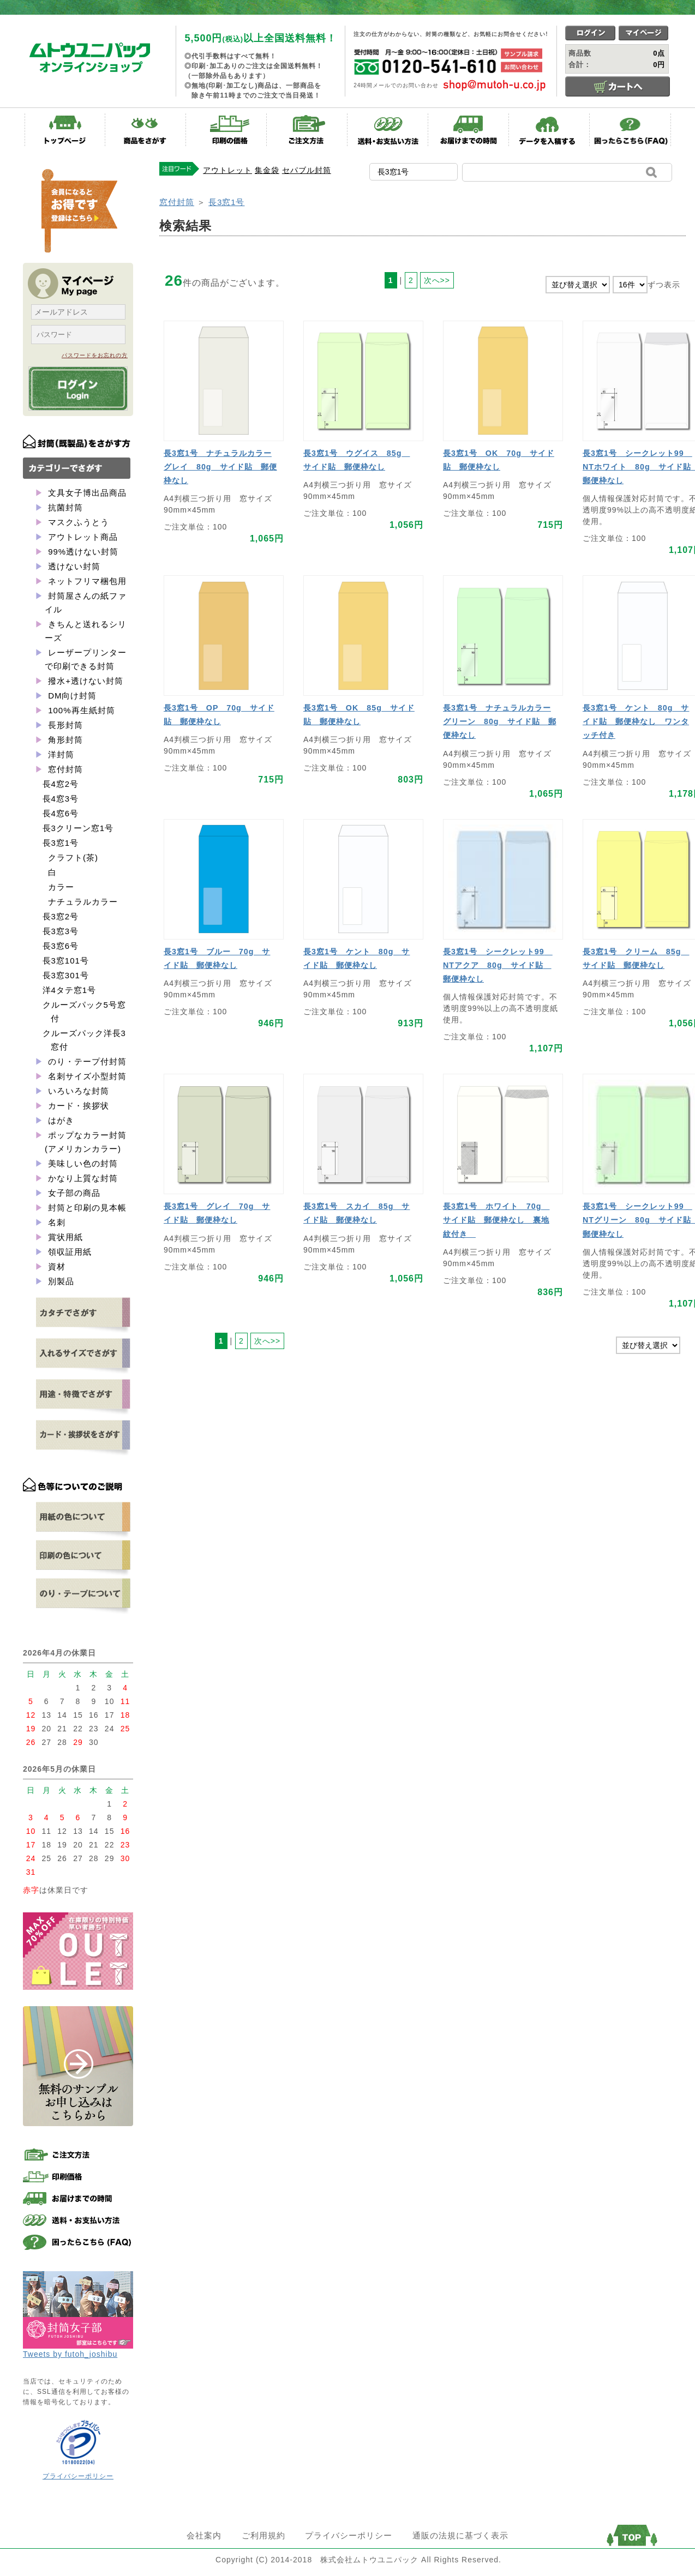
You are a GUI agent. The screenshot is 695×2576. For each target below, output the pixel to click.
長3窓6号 (61, 945)
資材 (55, 1266)
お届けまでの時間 (468, 129)
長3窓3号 (61, 931)
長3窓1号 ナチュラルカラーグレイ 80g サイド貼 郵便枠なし (220, 467)
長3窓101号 (66, 960)
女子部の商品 (72, 1192)
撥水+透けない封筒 (84, 680)
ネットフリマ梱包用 (86, 581)
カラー (61, 887)
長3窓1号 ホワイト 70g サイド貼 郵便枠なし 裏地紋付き (496, 1220)
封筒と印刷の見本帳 (86, 1207)
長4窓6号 (61, 813)
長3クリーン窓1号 (78, 828)
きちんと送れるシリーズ (86, 630)
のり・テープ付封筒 (86, 1061)
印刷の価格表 (226, 129)
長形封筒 (64, 725)
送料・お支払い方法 (388, 129)
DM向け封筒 (71, 695)
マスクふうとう (77, 522)
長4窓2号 (61, 784)
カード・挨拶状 (77, 1105)
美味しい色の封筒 (81, 1163)
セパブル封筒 (306, 170)
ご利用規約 (263, 2535)
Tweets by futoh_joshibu (70, 2354)
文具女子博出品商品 (86, 492)
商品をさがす (145, 129)
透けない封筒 (72, 566)
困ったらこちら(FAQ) (630, 129)
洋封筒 (59, 754)
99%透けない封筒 (81, 551)
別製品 (59, 1281)
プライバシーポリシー (78, 2476)
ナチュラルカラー (83, 901)
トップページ (65, 129)
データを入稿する (549, 129)
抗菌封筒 (64, 507)
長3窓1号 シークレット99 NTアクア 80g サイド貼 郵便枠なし (498, 965)
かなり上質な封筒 (81, 1178)
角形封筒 (64, 739)
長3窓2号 (61, 916)
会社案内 (204, 2535)
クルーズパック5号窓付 (84, 1011)
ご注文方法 (307, 129)
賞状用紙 (64, 1237)
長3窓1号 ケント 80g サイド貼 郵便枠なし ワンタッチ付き (636, 721)
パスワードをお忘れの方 (95, 355)
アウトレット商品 (81, 536)
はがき (59, 1120)
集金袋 (267, 170)
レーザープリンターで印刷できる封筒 (86, 659)
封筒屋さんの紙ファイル (86, 602)
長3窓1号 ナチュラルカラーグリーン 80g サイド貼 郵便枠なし (499, 721)
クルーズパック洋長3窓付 (84, 1039)
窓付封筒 (64, 769)
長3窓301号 (66, 975)
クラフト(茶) (73, 857)
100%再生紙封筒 (80, 710)
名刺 (55, 1222)
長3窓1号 (61, 842)
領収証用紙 (68, 1251)
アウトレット (227, 170)
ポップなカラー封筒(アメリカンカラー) (86, 1141)
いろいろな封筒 (77, 1091)
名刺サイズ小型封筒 (86, 1076)
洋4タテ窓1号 (70, 990)
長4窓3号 (61, 798)
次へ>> (437, 280)
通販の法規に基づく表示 (460, 2535)
